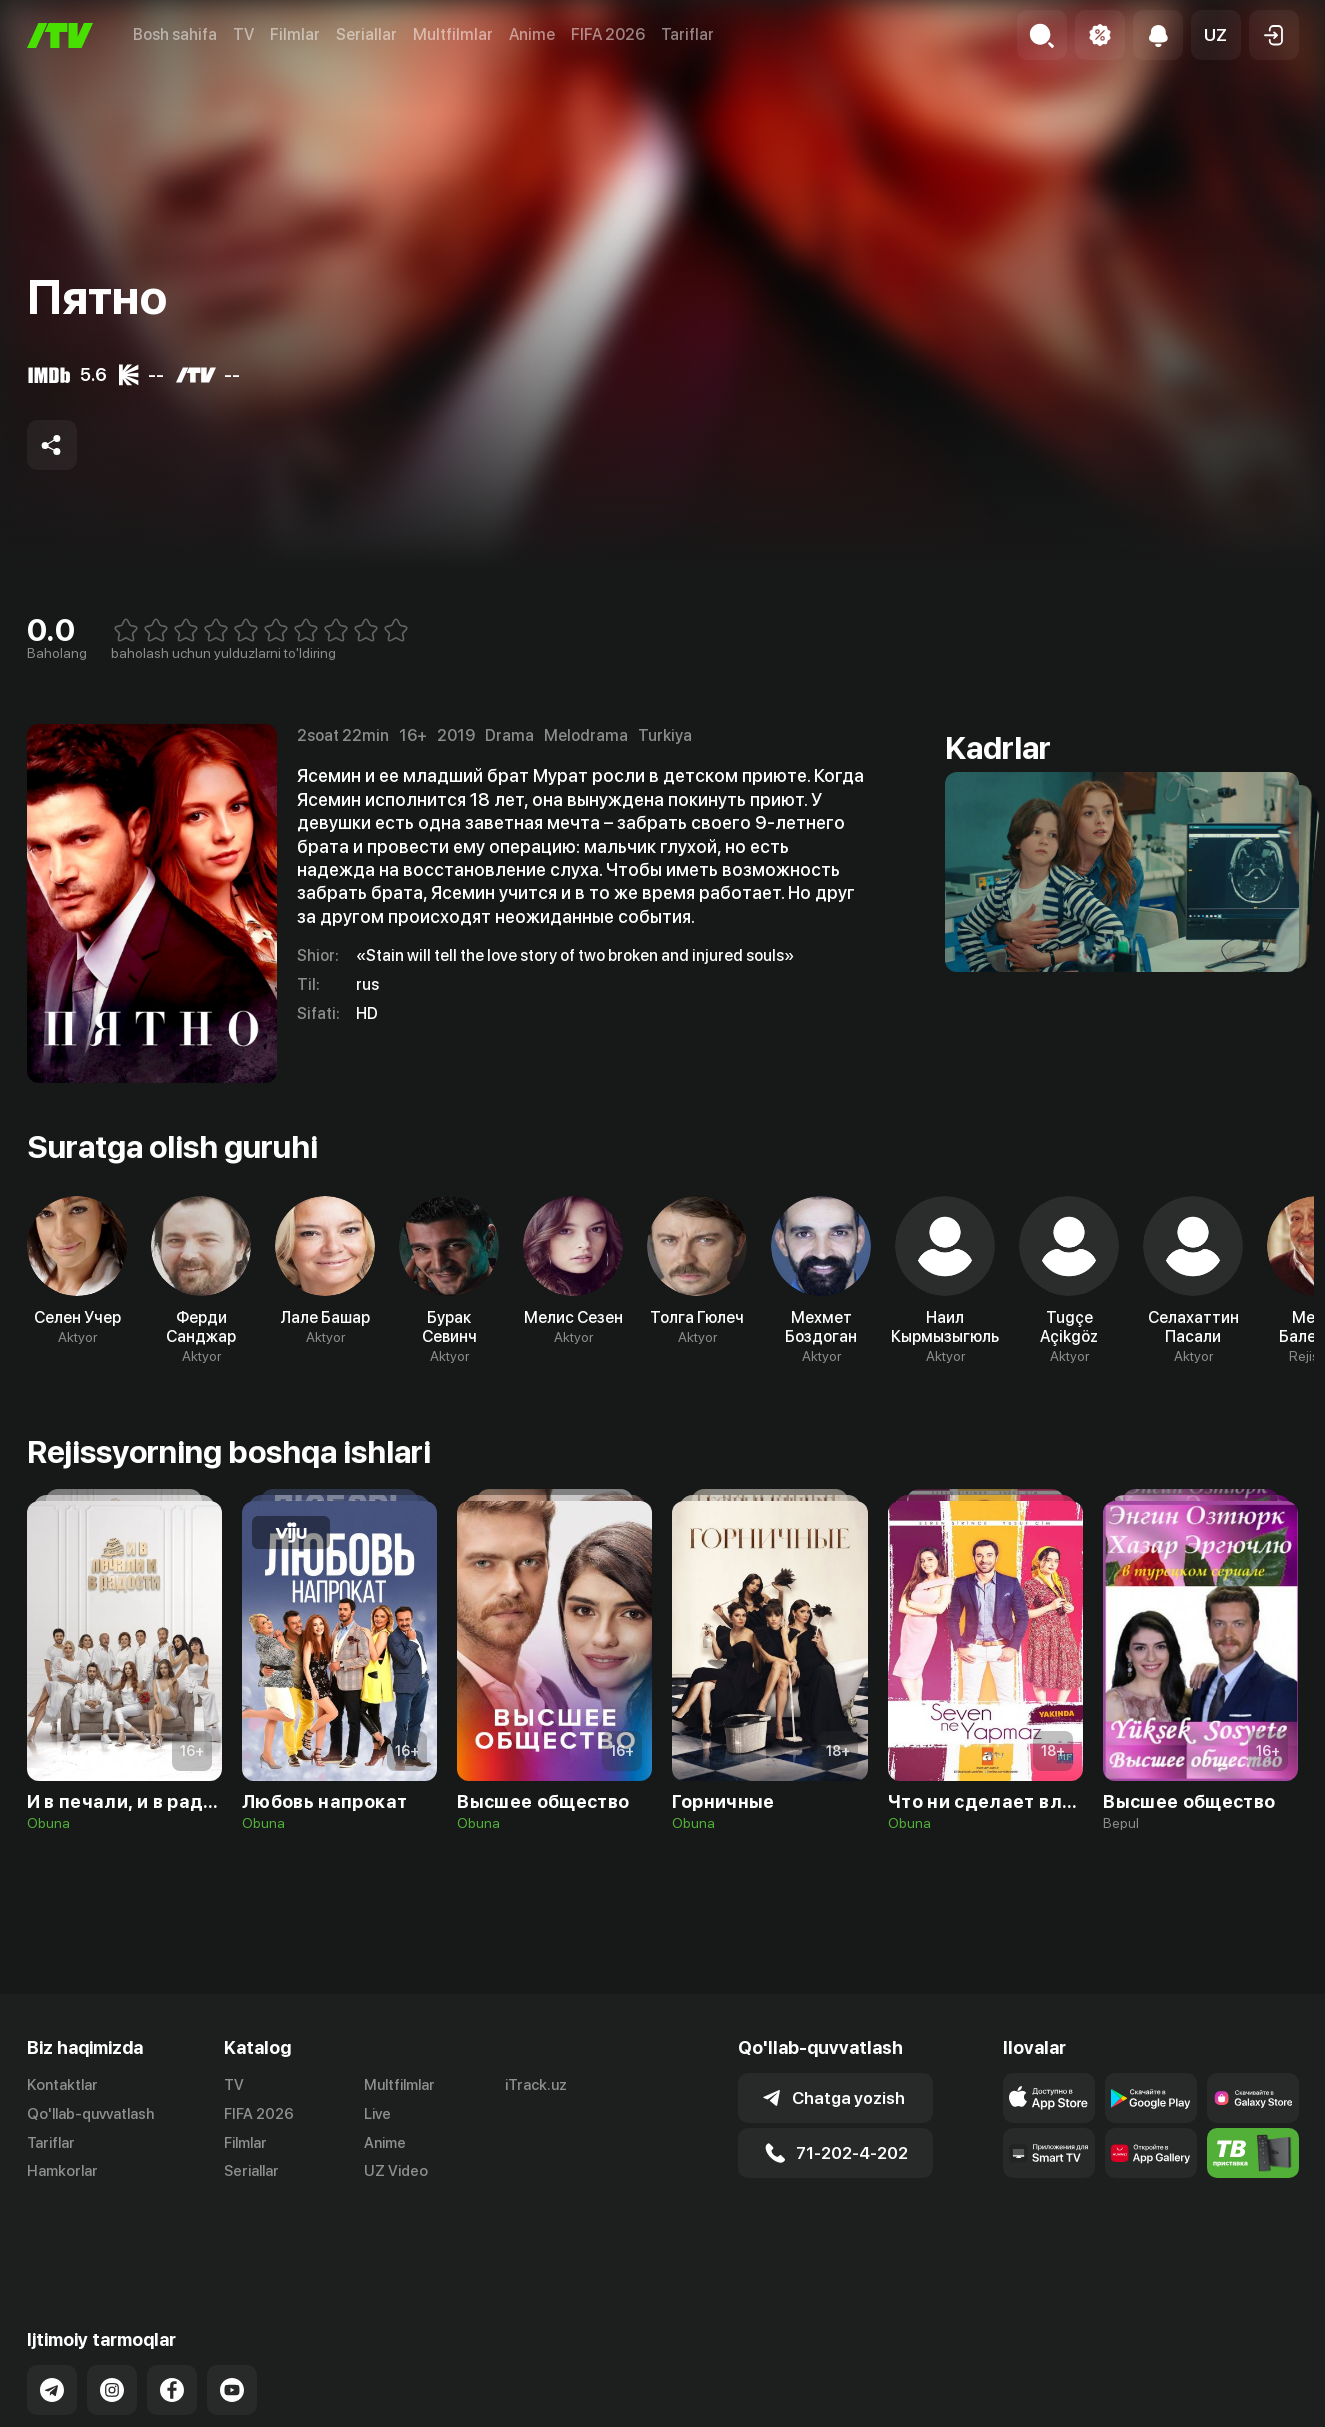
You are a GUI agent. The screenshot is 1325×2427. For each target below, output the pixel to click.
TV (243, 34)
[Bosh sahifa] (60, 35)
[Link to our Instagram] (112, 2317)
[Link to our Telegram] (52, 2317)
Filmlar (295, 34)
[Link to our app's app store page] (1049, 2098)
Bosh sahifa (175, 34)
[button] (1216, 35)
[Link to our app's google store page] (1151, 2098)
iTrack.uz (536, 2085)
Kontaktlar (62, 2085)
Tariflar (687, 34)
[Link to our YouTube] (232, 2317)
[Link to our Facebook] (172, 2317)
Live (377, 2114)
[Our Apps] (1049, 2153)
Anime (532, 34)
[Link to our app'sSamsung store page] (1253, 2098)
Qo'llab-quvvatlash (90, 2114)
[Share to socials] (52, 445)
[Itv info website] (1253, 2153)
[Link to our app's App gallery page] (1151, 2153)
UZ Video (396, 2171)
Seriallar (366, 34)
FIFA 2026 (608, 34)
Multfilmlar (453, 34)
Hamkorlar (62, 2171)
